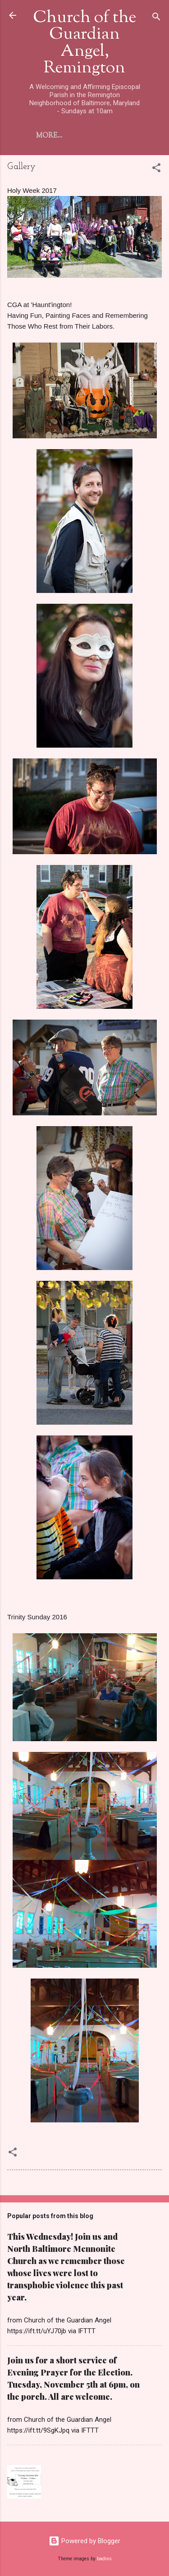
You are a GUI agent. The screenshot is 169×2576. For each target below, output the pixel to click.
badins (104, 2559)
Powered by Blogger (84, 2541)
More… (49, 136)
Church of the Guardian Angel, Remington (84, 43)
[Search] (156, 18)
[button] (156, 169)
